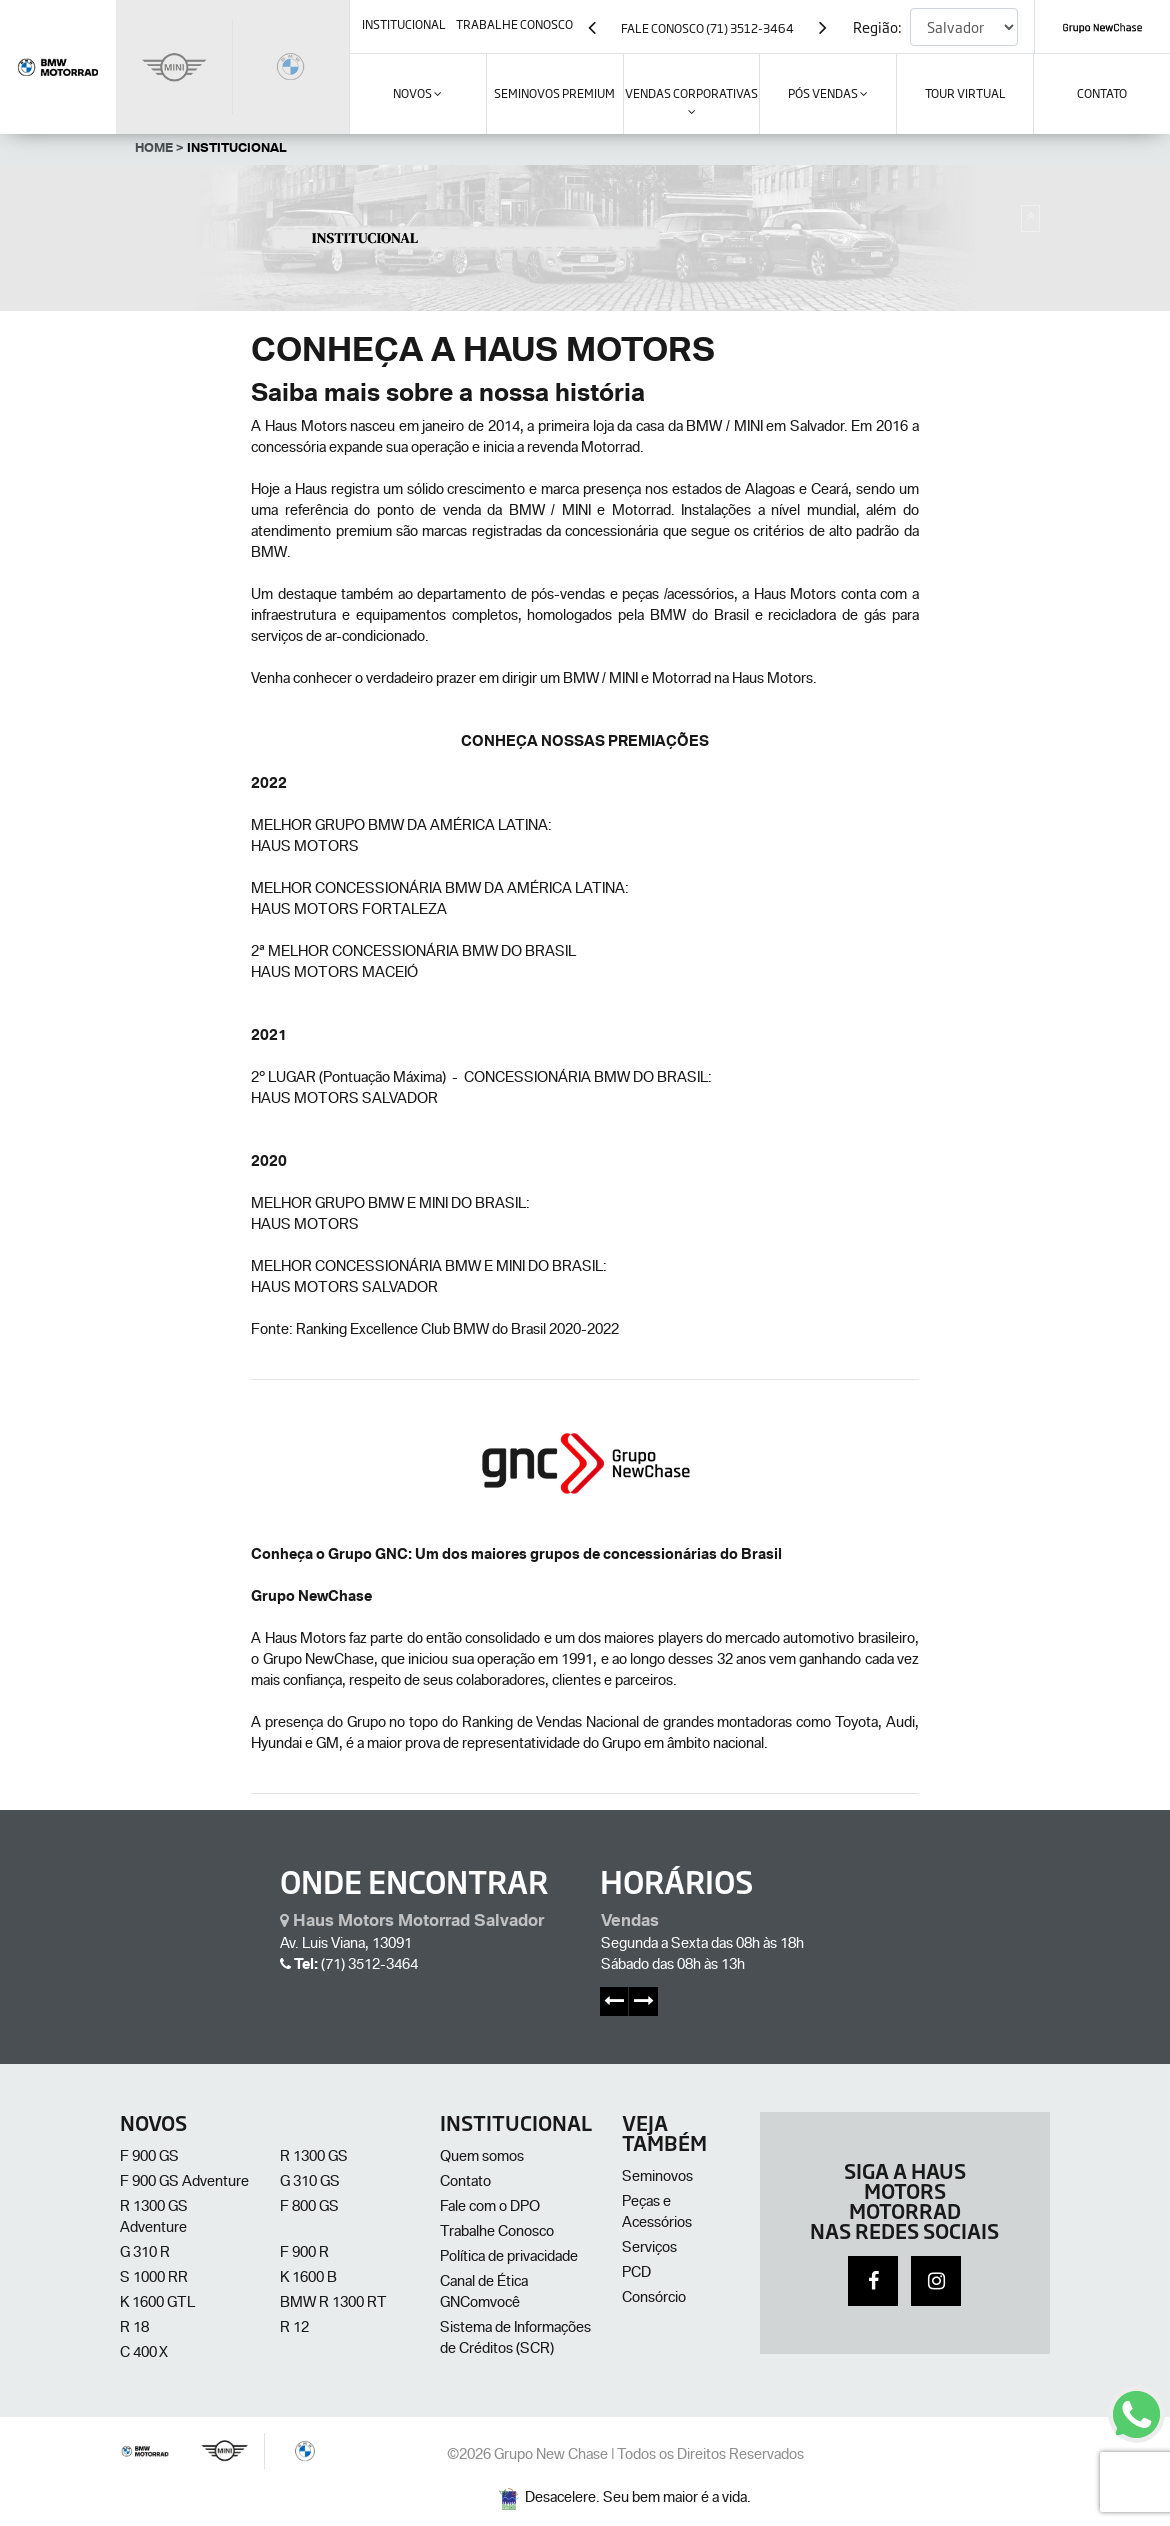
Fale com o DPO (490, 2208)
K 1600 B (308, 2279)
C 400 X (144, 2354)
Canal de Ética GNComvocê (484, 2293)
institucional (404, 24)
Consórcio (654, 2299)
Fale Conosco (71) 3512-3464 (707, 28)
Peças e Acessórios (657, 2213)
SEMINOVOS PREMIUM (554, 93)
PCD (636, 2274)
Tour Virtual (965, 93)
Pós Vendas (828, 93)
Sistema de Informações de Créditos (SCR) (515, 2339)
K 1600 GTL (157, 2304)
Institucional (237, 149)
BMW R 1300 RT (333, 2304)
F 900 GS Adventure (184, 2183)
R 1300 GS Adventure (154, 2218)
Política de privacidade (509, 2258)
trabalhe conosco (514, 24)
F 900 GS (149, 2158)
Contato (465, 2183)
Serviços (649, 2249)
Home (159, 149)
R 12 (294, 2329)
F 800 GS (309, 2208)
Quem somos (482, 2158)
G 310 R (145, 2254)
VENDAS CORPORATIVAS (691, 101)
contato (1102, 93)
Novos (417, 93)
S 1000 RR (154, 2279)
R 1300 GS (314, 2158)
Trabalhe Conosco (497, 2233)
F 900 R (304, 2254)
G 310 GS (310, 2183)
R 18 (134, 2329)
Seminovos (657, 2178)
